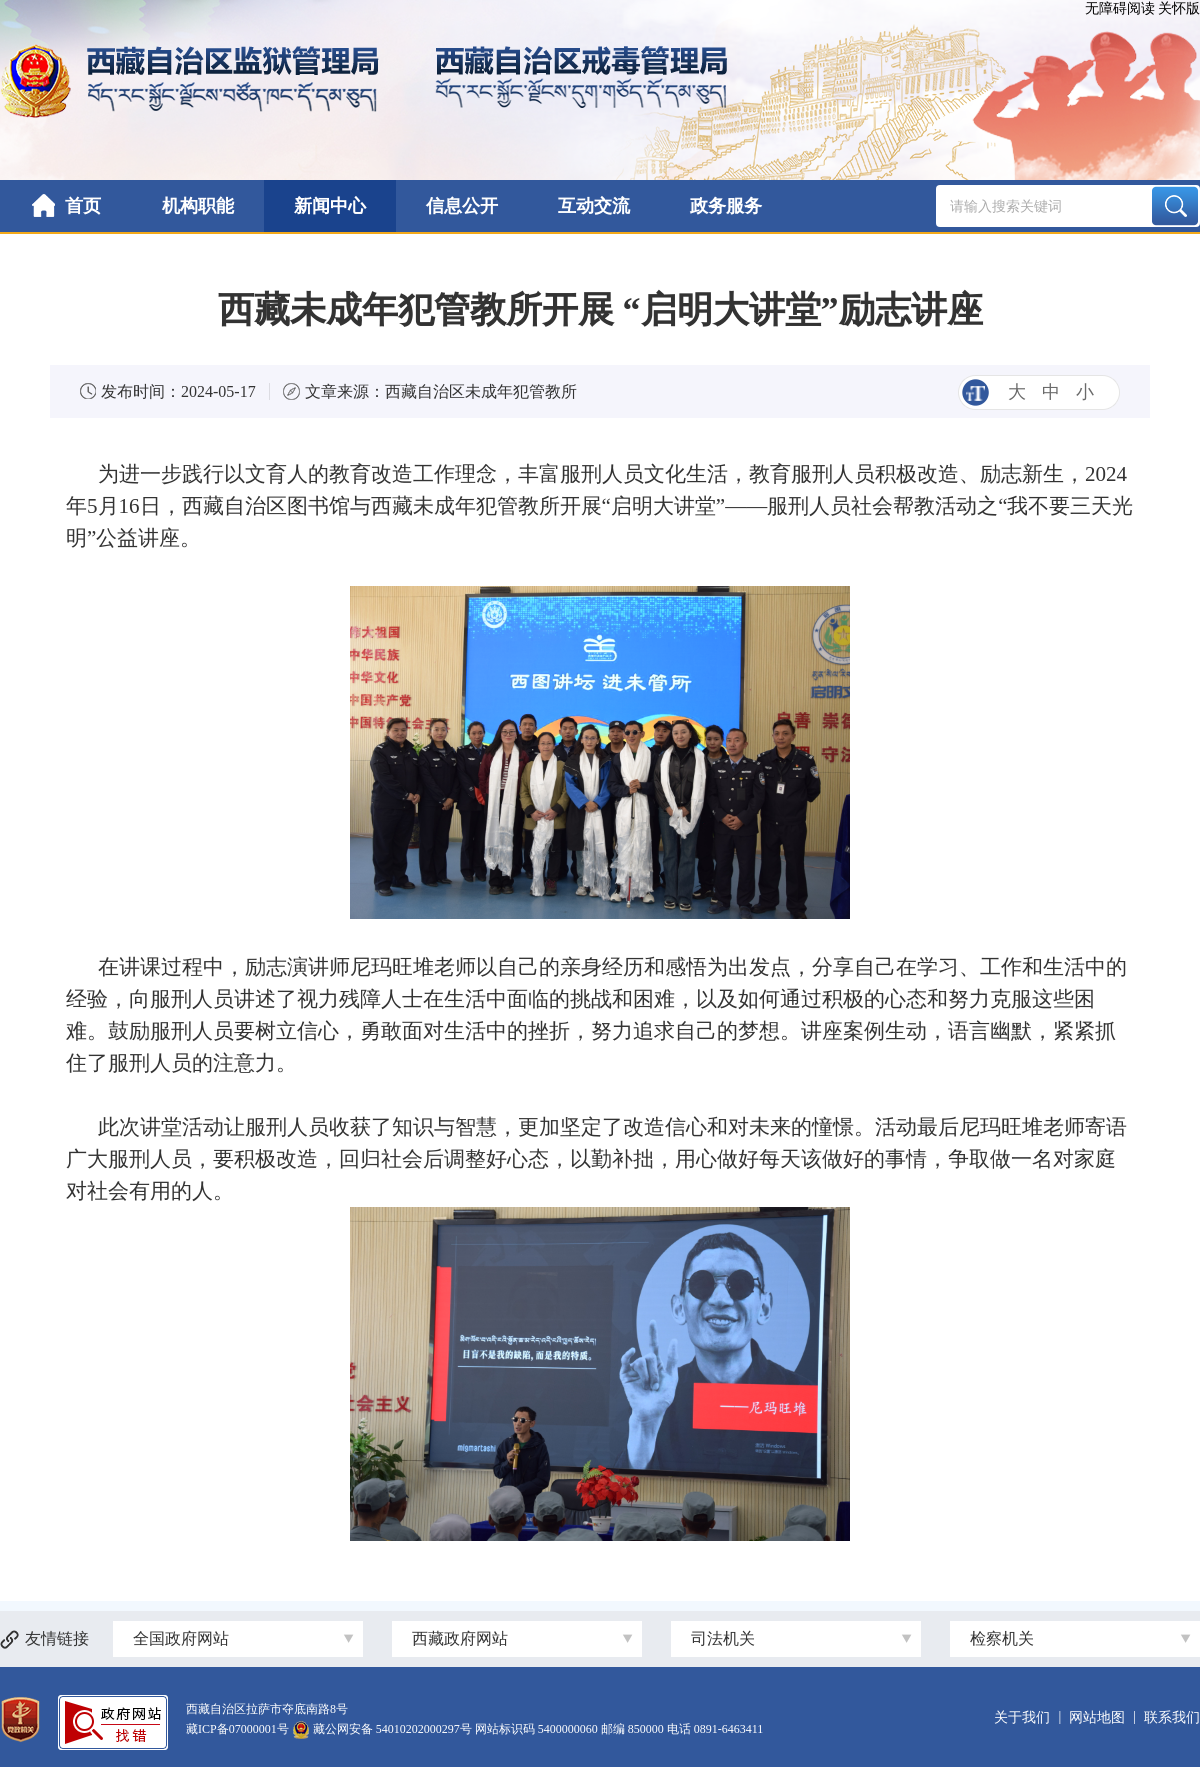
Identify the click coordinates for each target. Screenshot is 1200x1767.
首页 (66, 205)
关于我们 (1022, 1717)
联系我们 (1172, 1717)
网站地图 (1097, 1717)
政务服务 (726, 206)
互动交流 (594, 206)
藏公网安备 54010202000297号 (392, 1729)
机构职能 (198, 206)
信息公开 (462, 206)
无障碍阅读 (1120, 8)
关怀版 (1179, 8)
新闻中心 (330, 206)
